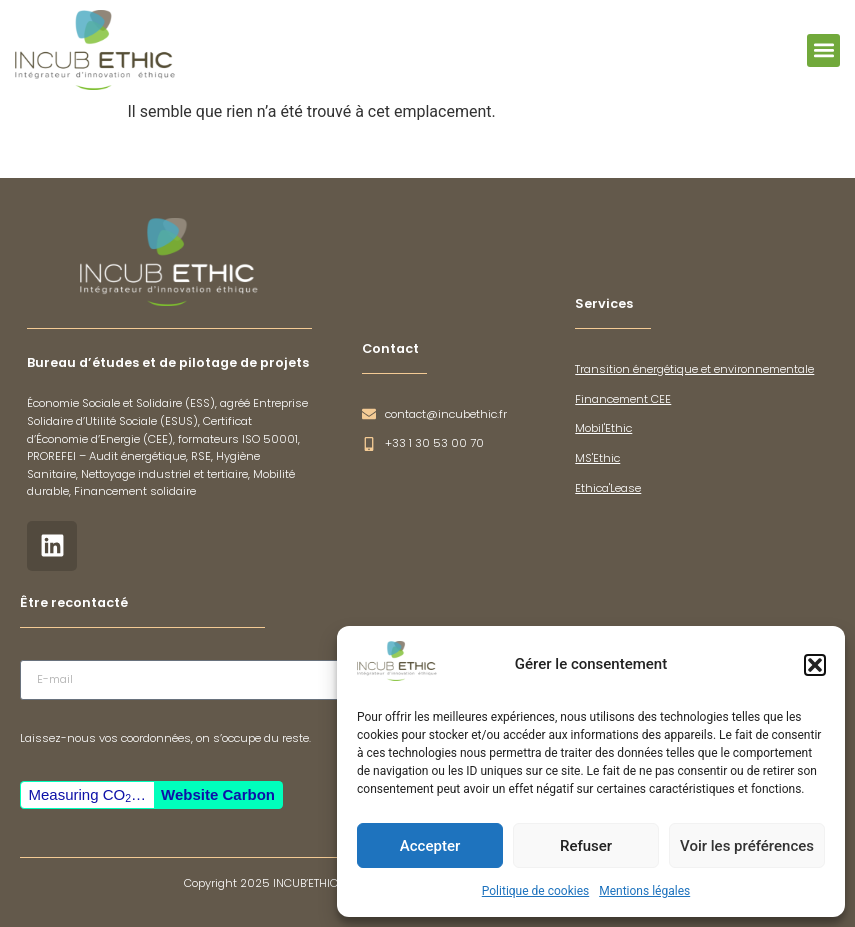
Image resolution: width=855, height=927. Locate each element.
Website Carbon (218, 794)
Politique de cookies (535, 891)
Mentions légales (644, 891)
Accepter (430, 846)
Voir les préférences (747, 846)
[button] (815, 665)
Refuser (586, 846)
